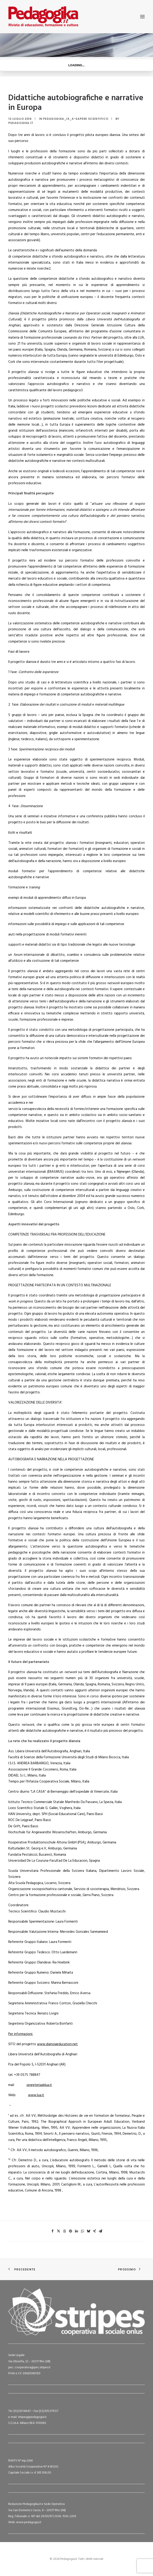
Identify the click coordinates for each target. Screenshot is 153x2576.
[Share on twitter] (58, 2231)
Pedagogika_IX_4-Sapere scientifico (75, 119)
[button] (142, 16)
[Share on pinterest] (70, 2231)
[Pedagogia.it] (43, 16)
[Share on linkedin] (76, 2231)
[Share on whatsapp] (82, 2231)
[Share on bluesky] (88, 2231)
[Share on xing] (94, 2231)
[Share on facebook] (52, 2231)
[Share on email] (100, 2231)
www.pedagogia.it (28, 2522)
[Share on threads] (64, 2231)
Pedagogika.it (20, 123)
